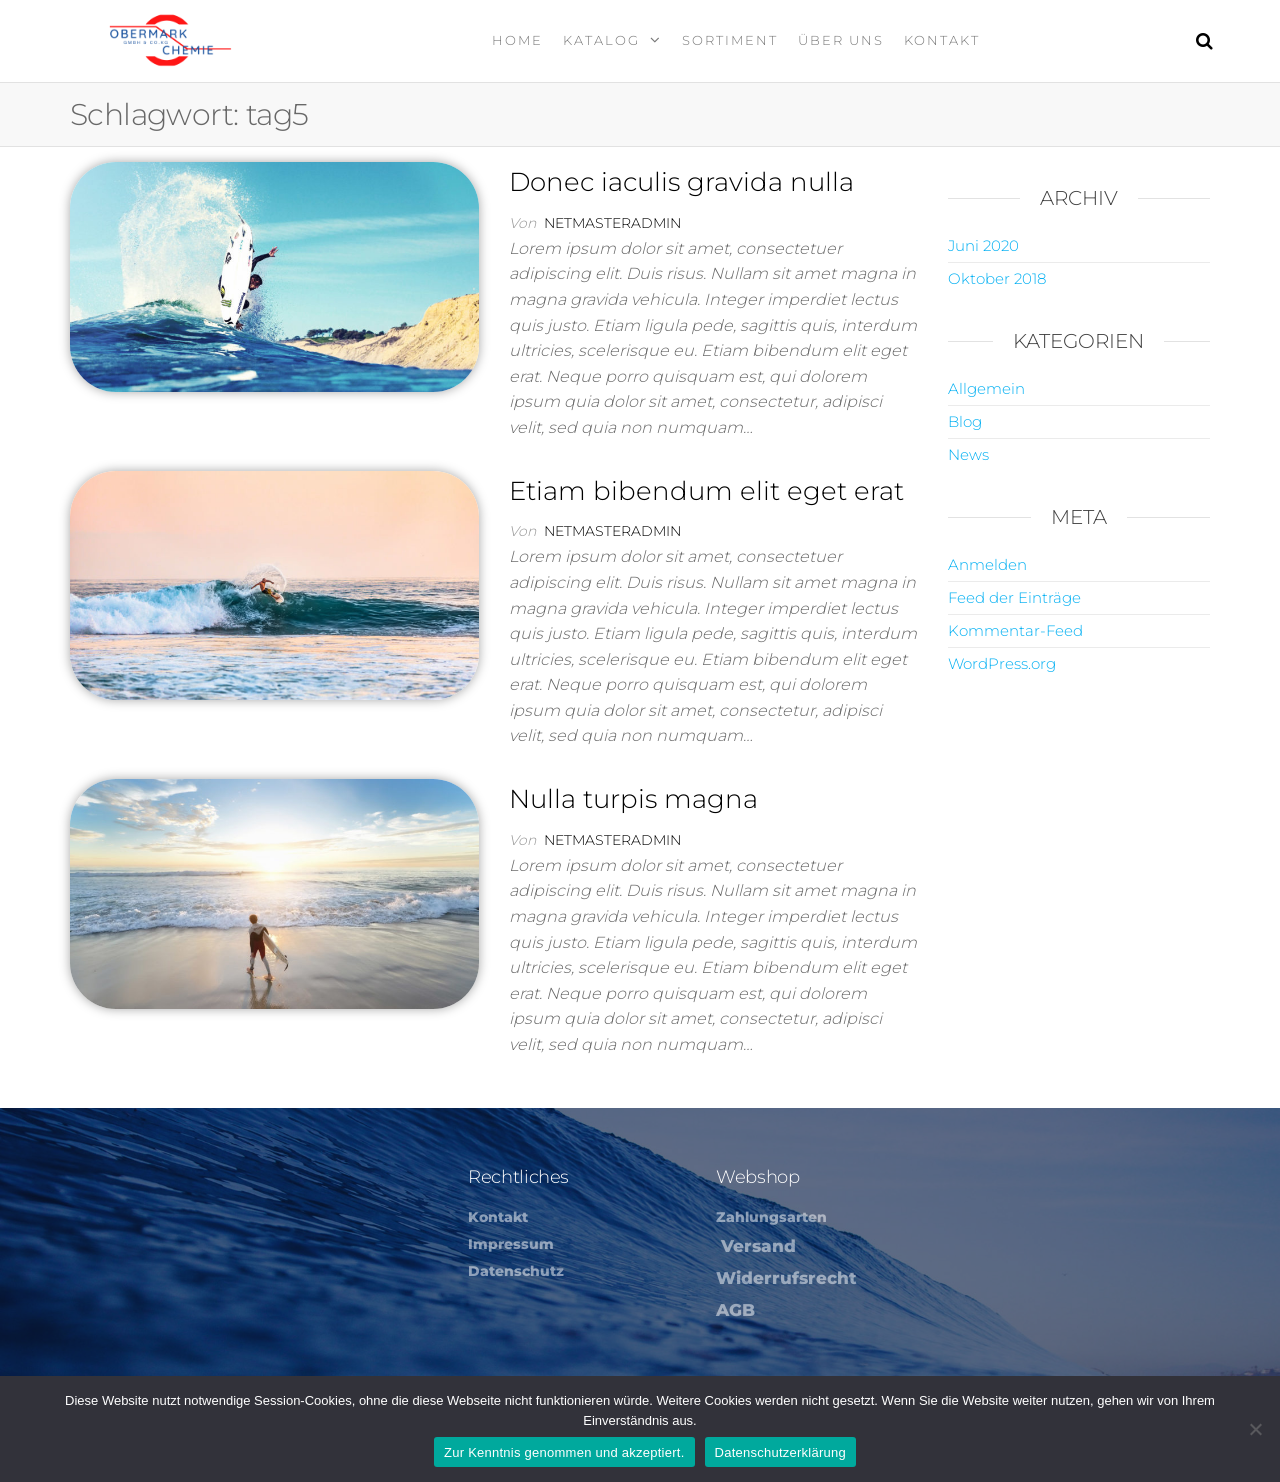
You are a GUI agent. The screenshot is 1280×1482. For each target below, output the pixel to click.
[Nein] (1255, 1429)
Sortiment (730, 40)
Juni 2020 (983, 245)
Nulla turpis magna (633, 799)
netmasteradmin (612, 223)
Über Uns (841, 40)
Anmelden (987, 564)
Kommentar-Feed (1015, 630)
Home (517, 40)
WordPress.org (1002, 663)
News (968, 454)
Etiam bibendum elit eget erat (706, 491)
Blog (965, 421)
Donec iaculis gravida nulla (681, 182)
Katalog (601, 40)
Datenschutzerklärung (780, 1452)
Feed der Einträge (1014, 597)
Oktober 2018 (997, 278)
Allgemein (986, 388)
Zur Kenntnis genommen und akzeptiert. (564, 1452)
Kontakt (942, 40)
